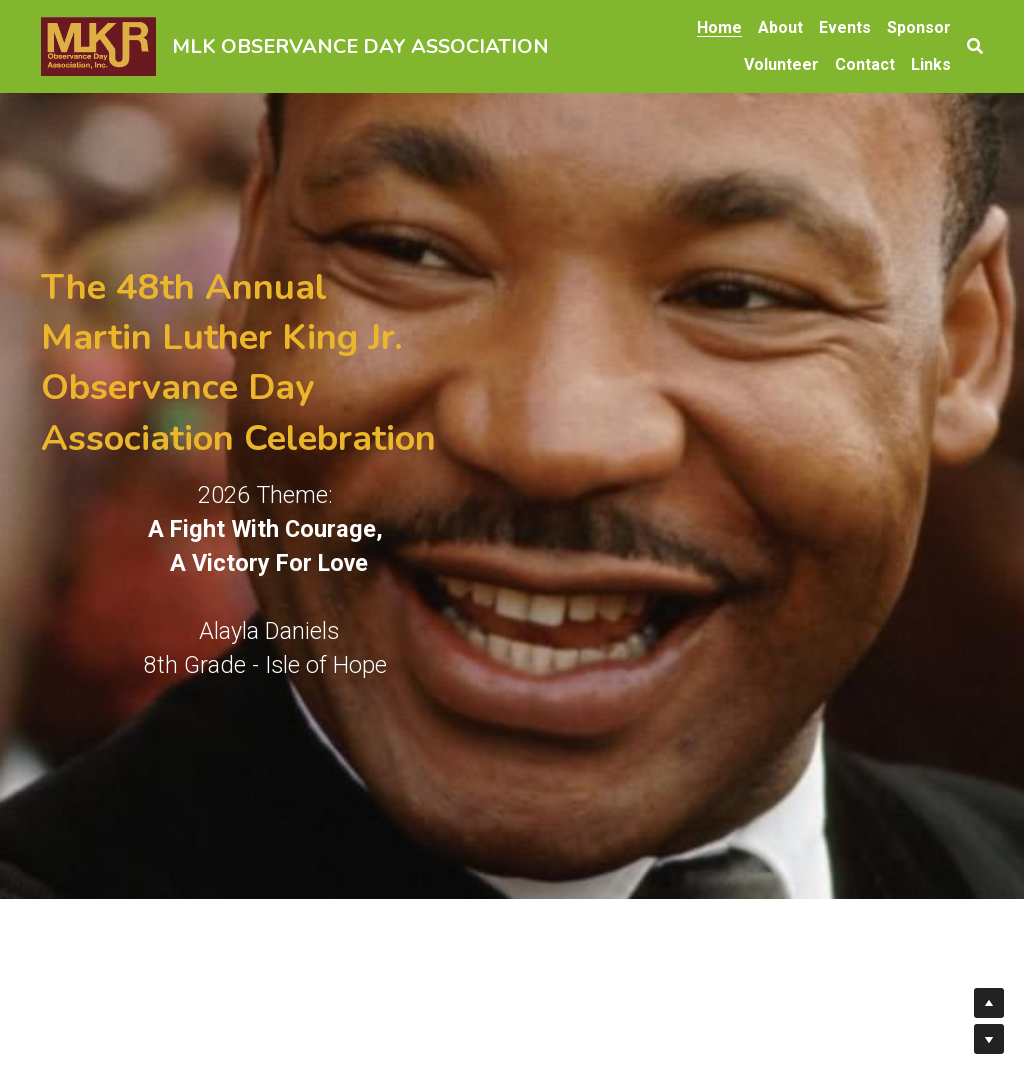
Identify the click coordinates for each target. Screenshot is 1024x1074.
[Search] (975, 46)
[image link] (98, 44)
